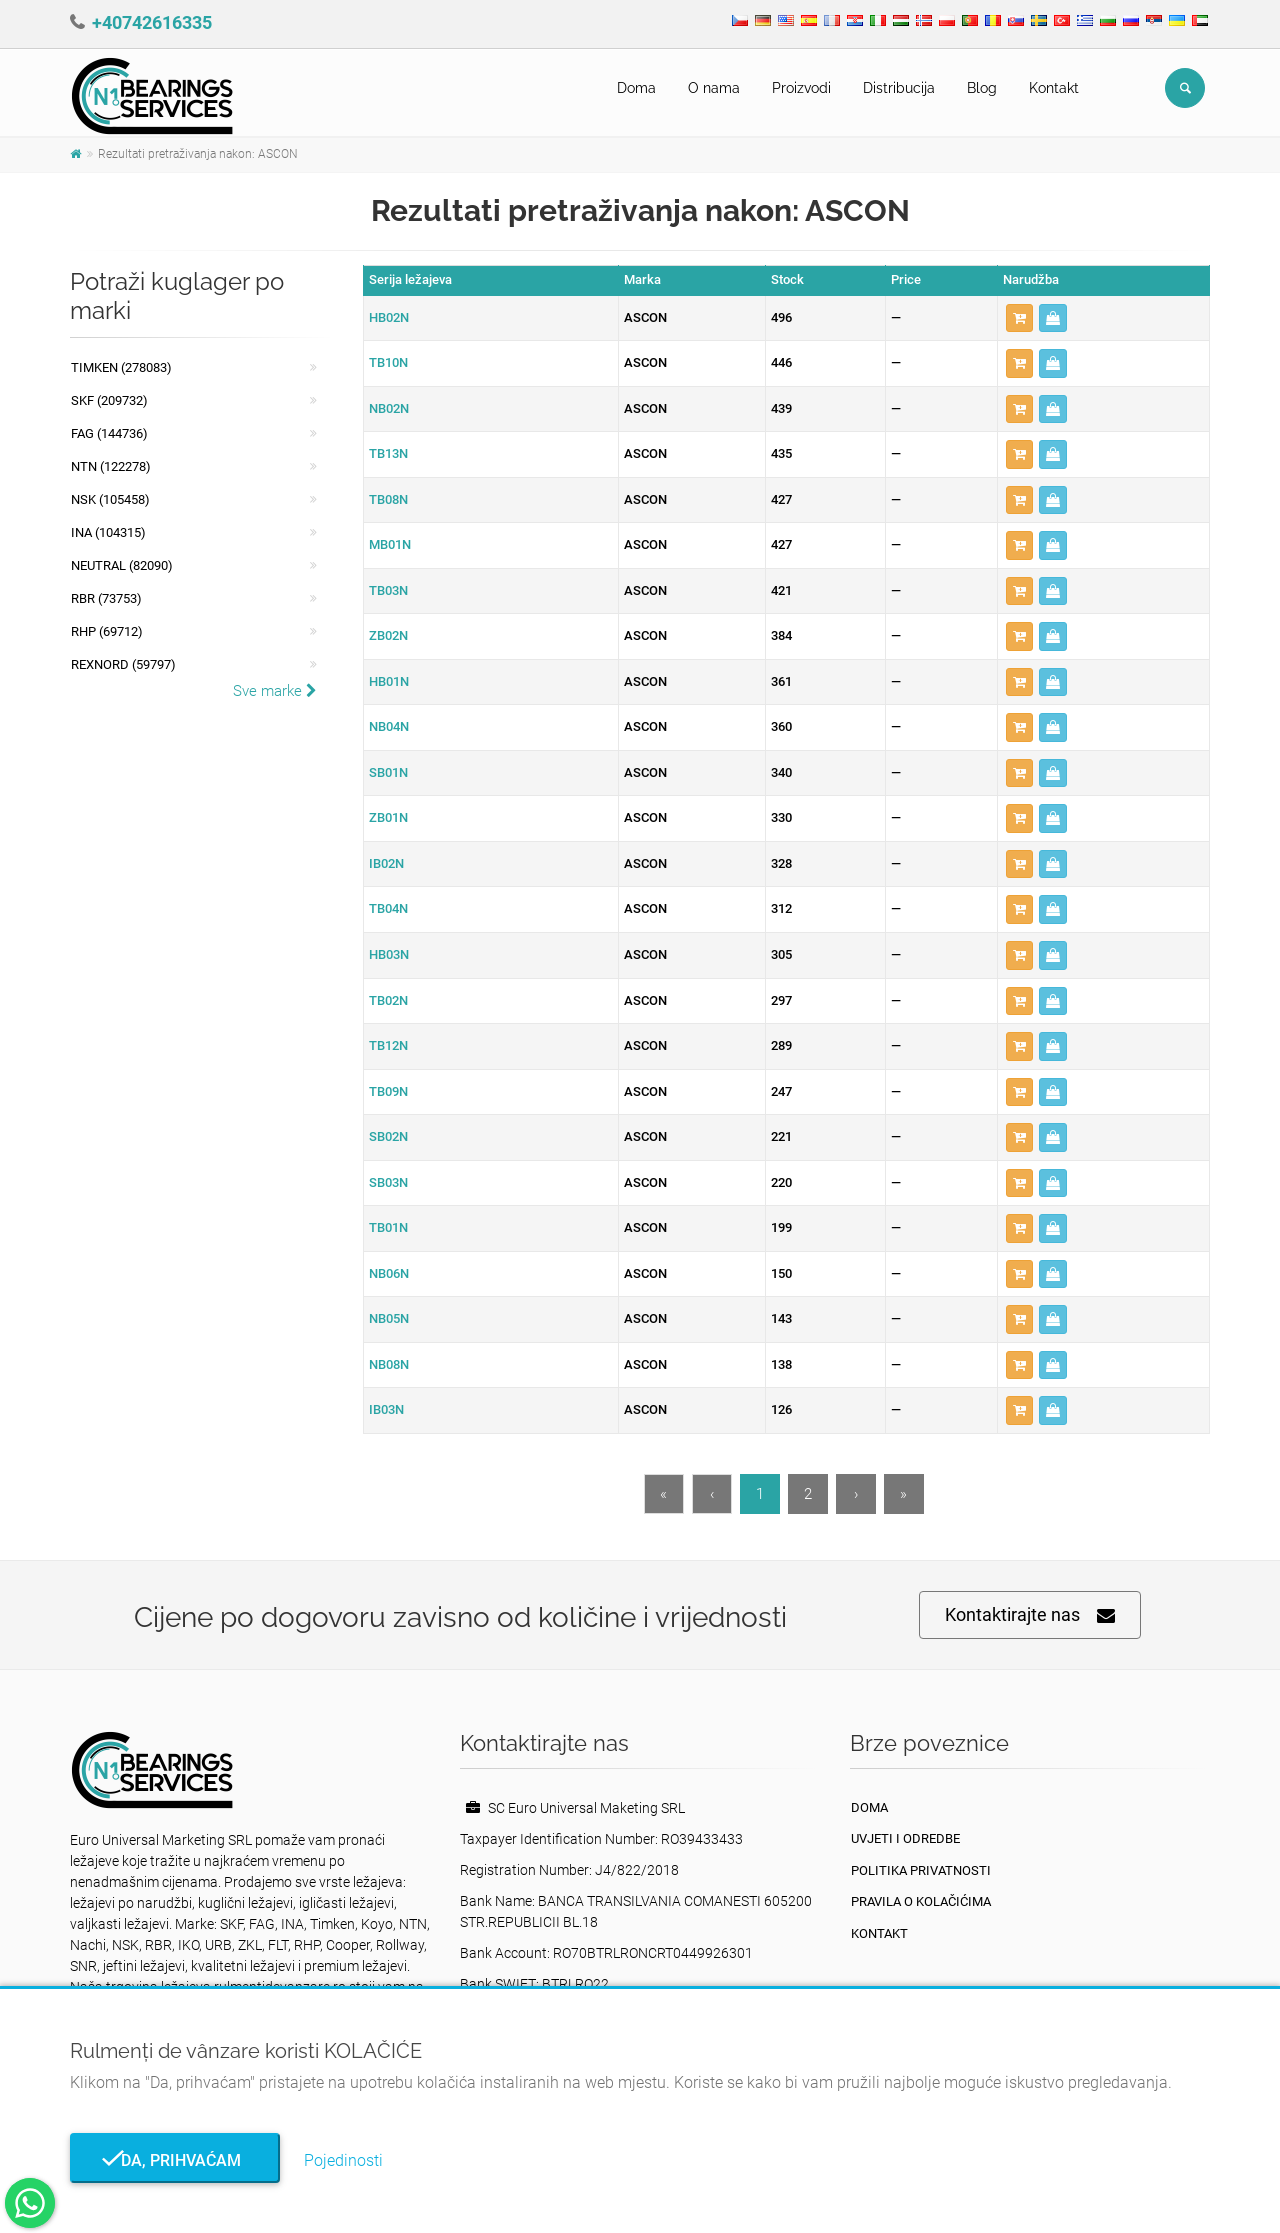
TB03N (388, 590)
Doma (636, 88)
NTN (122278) (111, 466)
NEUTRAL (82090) (122, 565)
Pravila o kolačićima (921, 1901)
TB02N (388, 1000)
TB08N (388, 499)
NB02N (389, 408)
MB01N (390, 544)
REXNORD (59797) (123, 664)
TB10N (388, 362)
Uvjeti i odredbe (905, 1838)
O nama (714, 88)
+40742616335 (152, 22)
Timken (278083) (121, 367)
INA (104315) (108, 532)
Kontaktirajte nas (1030, 1615)
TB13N (388, 453)
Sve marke (275, 691)
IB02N (386, 863)
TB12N (388, 1045)
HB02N (389, 317)
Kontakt (1054, 88)
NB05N (389, 1318)
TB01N (388, 1227)
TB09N (388, 1091)
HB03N (389, 954)
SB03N (388, 1182)
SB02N (388, 1136)
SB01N (388, 772)
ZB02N (388, 635)
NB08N (389, 1364)
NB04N (389, 726)
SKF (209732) (109, 400)
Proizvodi (801, 88)
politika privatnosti (921, 1870)
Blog (982, 88)
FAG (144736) (109, 433)
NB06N (389, 1273)
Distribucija (899, 88)
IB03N (386, 1409)
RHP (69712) (107, 631)
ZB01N (388, 817)
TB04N (388, 908)
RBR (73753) (106, 598)
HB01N (389, 681)
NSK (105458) (110, 499)
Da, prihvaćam (175, 2160)
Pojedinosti (343, 2160)
